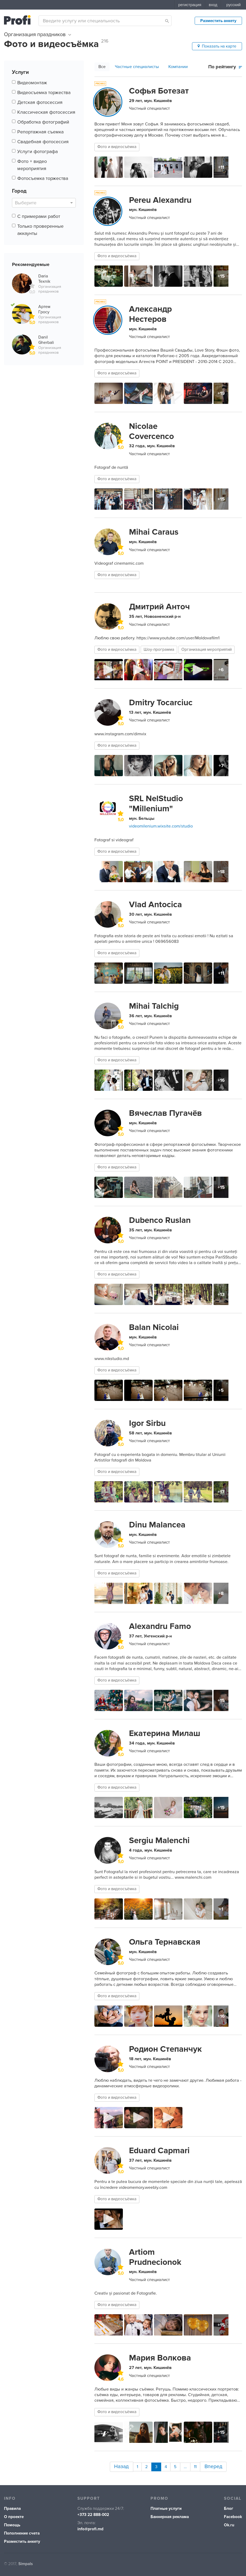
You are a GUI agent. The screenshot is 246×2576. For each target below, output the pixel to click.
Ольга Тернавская (164, 1942)
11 (195, 2466)
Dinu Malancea (157, 1525)
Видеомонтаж (32, 83)
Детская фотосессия (39, 102)
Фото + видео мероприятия (32, 164)
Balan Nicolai (154, 1327)
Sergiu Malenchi (159, 1840)
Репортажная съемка (40, 132)
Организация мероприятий (206, 649)
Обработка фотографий (43, 122)
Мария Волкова (160, 2358)
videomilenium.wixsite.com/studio (161, 826)
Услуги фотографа (37, 151)
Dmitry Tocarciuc (161, 703)
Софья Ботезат (159, 91)
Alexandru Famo (160, 1626)
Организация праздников (37, 34)
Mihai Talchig (154, 1006)
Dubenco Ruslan (160, 1220)
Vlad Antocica (155, 905)
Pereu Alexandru (160, 200)
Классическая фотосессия (46, 112)
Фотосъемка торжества (42, 178)
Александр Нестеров (150, 314)
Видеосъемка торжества (43, 92)
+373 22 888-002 (93, 2513)
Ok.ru (229, 2523)
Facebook (233, 2515)
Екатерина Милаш (164, 1733)
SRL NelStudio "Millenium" (156, 803)
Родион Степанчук (165, 2049)
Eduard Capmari (159, 2151)
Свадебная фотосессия (43, 142)
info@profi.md (90, 2527)
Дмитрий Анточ (159, 607)
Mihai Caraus (153, 532)
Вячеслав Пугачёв (165, 1113)
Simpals (25, 2562)
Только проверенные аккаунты (40, 229)
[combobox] (105, 20)
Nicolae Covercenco (151, 431)
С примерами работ (38, 216)
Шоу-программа (159, 649)
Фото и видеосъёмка (116, 146)
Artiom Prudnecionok (155, 2257)
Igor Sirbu (147, 1423)
